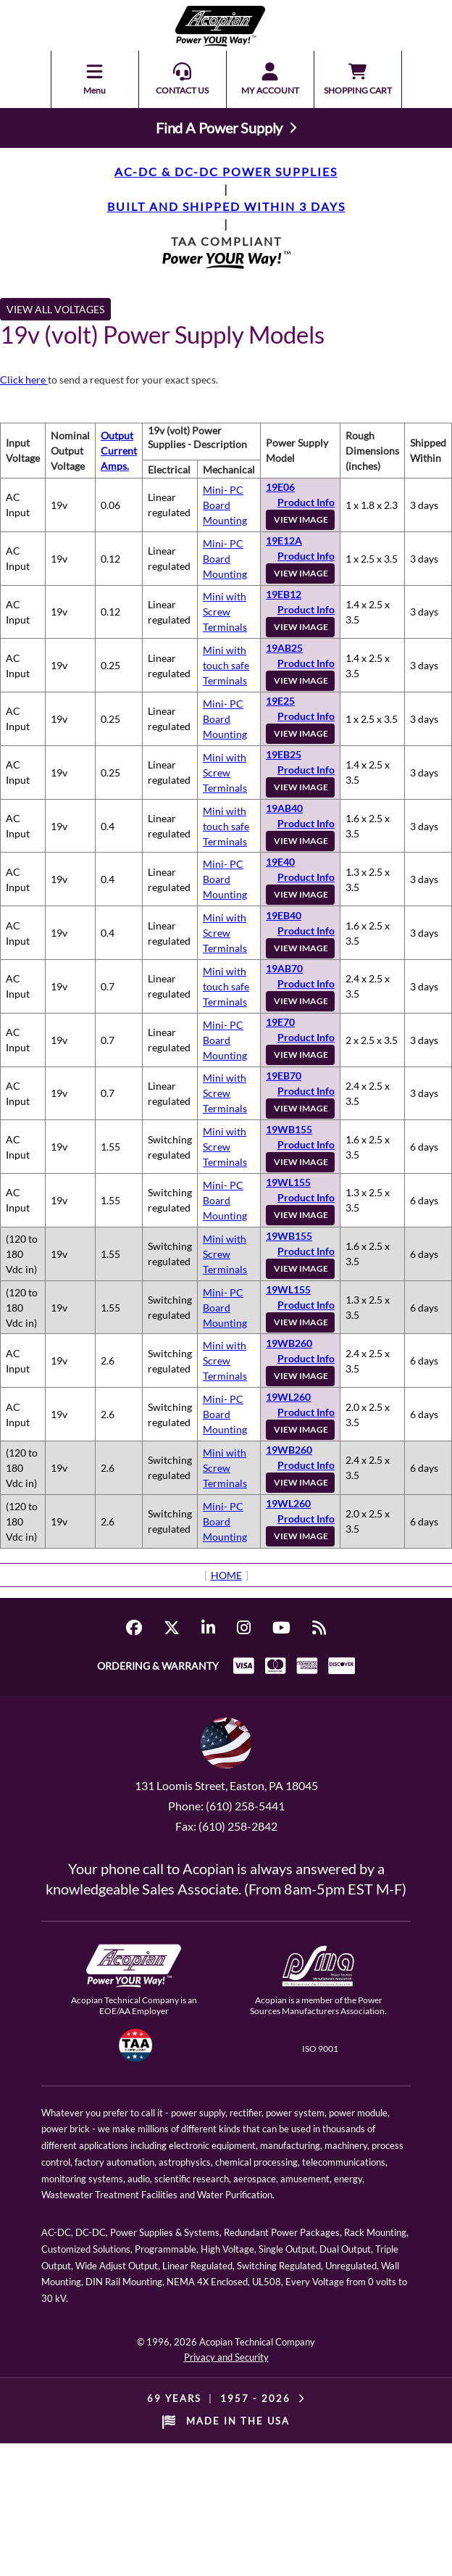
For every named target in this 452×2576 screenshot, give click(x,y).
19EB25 (283, 754)
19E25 (280, 701)
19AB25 (284, 648)
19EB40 (283, 915)
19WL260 (288, 1397)
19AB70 (284, 968)
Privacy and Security (226, 2357)
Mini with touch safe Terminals (226, 665)
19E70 (280, 1022)
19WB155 (289, 1129)
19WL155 (288, 1182)
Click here (24, 379)
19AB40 (284, 808)
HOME (226, 1575)
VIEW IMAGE (301, 519)
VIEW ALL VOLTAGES (55, 309)
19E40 (280, 862)
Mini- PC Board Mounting (225, 505)
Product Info (306, 502)
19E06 (280, 487)
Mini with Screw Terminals (225, 611)
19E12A (284, 540)
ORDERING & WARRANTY (158, 1666)
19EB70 (283, 1075)
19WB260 (289, 1343)
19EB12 (283, 594)
